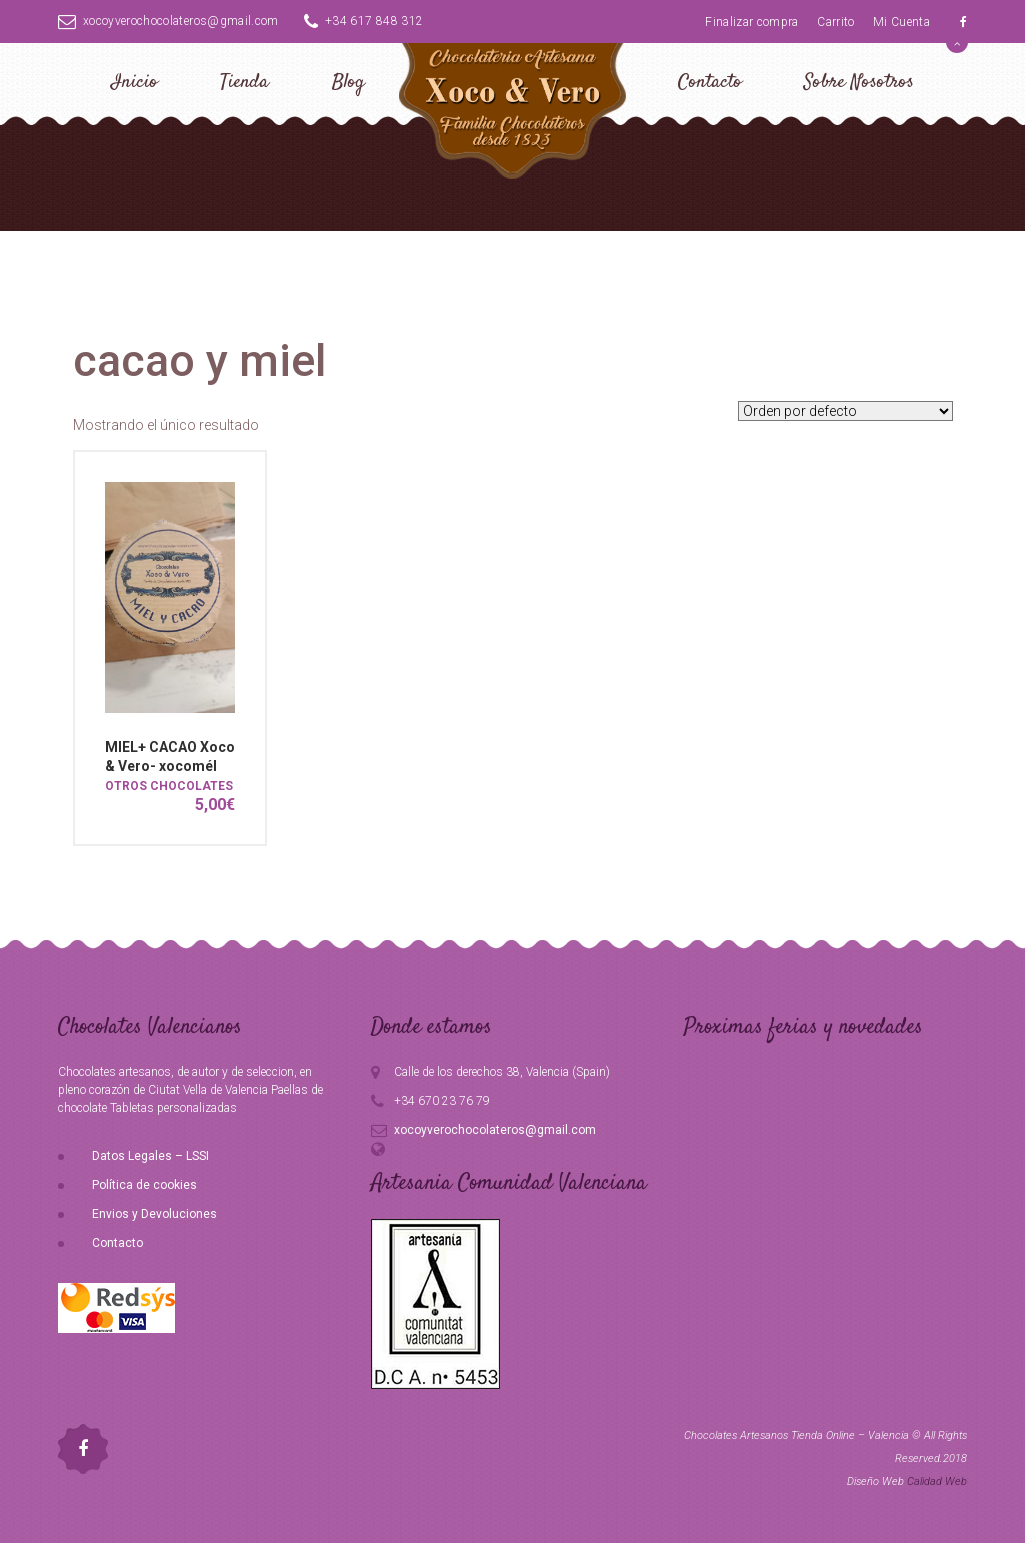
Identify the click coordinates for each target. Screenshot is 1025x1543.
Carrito (835, 22)
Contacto (710, 82)
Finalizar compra (752, 22)
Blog (348, 82)
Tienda (244, 82)
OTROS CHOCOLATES (169, 786)
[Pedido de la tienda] (845, 411)
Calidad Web (937, 1481)
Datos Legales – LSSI (150, 1156)
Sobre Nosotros (859, 82)
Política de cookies (144, 1185)
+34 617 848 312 (364, 21)
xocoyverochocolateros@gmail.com (168, 21)
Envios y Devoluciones (154, 1214)
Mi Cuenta (901, 22)
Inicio (134, 82)
